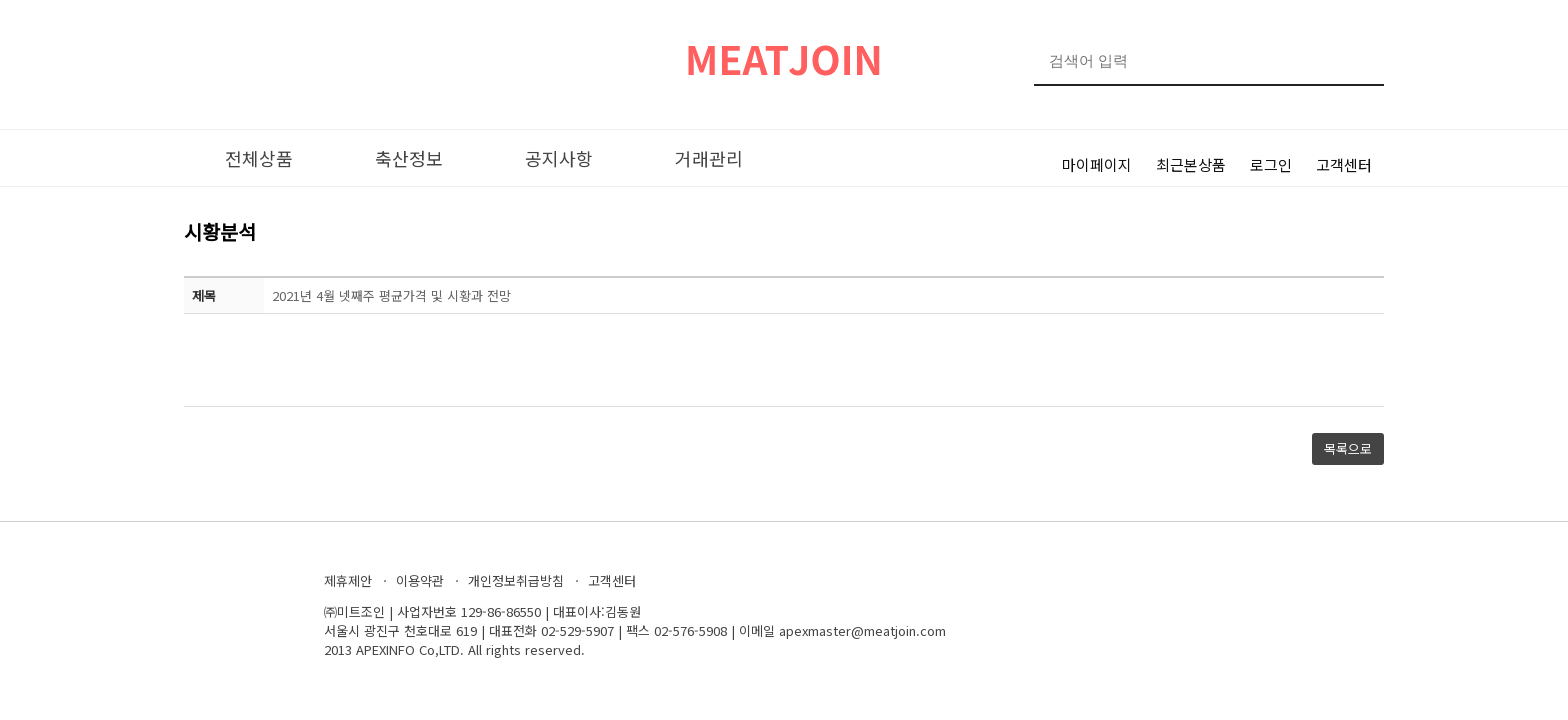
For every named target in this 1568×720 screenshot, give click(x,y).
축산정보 (409, 158)
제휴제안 (348, 580)
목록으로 (1348, 448)
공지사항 (559, 158)
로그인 (1271, 164)
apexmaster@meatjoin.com (862, 630)
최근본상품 (1191, 164)
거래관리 (709, 158)
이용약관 (420, 580)
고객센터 (1344, 164)
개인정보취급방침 (516, 580)
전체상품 (259, 158)
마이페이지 (1097, 164)
